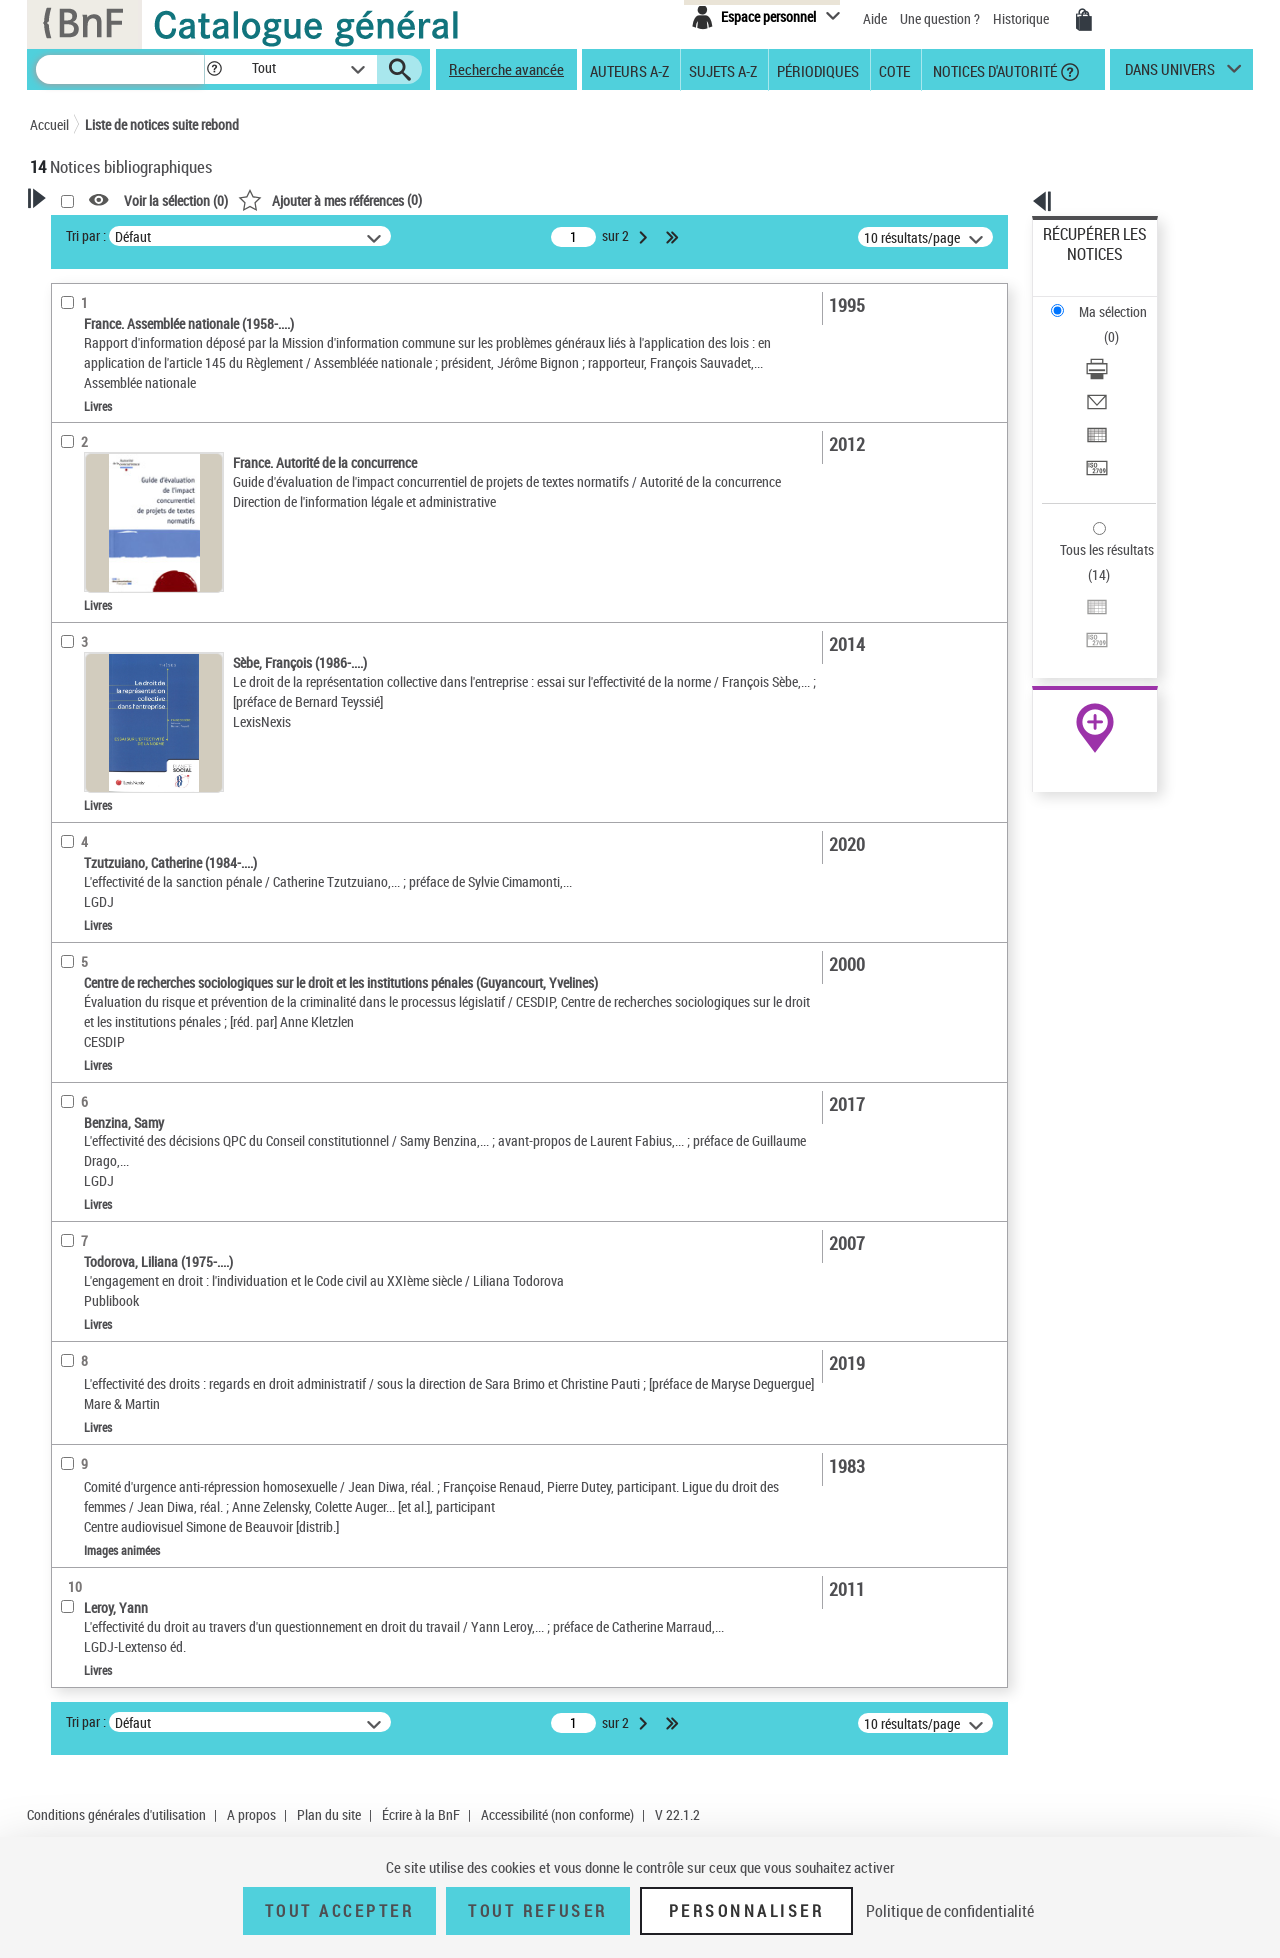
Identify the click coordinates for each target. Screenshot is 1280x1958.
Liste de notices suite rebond (162, 124)
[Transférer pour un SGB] (1122, 373)
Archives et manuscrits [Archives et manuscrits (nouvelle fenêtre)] (1077, 611)
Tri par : (343, 235)
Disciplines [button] (84, 903)
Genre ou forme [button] (97, 870)
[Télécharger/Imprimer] (1122, 301)
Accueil (49, 124)
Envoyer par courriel (1101, 324)
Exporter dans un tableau (1116, 348)
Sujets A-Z (723, 70)
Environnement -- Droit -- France (145, 806)
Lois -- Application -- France (134, 776)
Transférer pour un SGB (1110, 372)
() (587, 199)
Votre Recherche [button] (112, 232)
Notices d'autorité (993, 70)
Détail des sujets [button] (101, 715)
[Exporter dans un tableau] (1122, 349)
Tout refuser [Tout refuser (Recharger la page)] (537, 1911)
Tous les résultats (1094, 427)
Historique (1022, 18)
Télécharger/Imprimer (1105, 300)
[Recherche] (120, 69)
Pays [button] (65, 936)
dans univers (1170, 74)
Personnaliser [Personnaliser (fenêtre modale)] (747, 1911)
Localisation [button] (88, 515)
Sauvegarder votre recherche (155, 349)
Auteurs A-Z (629, 70)
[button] (214, 69)
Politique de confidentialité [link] (950, 1911)
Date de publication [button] (110, 615)
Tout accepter (340, 1911)
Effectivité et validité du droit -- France (164, 746)
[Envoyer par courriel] (1122, 325)
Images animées (103, 484)
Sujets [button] (70, 649)
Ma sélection (1081, 265)
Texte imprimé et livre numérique (148, 454)
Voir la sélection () (433, 200)
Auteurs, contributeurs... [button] (126, 549)
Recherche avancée (506, 69)
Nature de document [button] (113, 424)
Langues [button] (76, 582)
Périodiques (818, 70)
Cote (894, 70)
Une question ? (940, 18)
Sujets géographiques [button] (118, 682)
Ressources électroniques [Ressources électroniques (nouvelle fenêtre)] (1084, 633)
